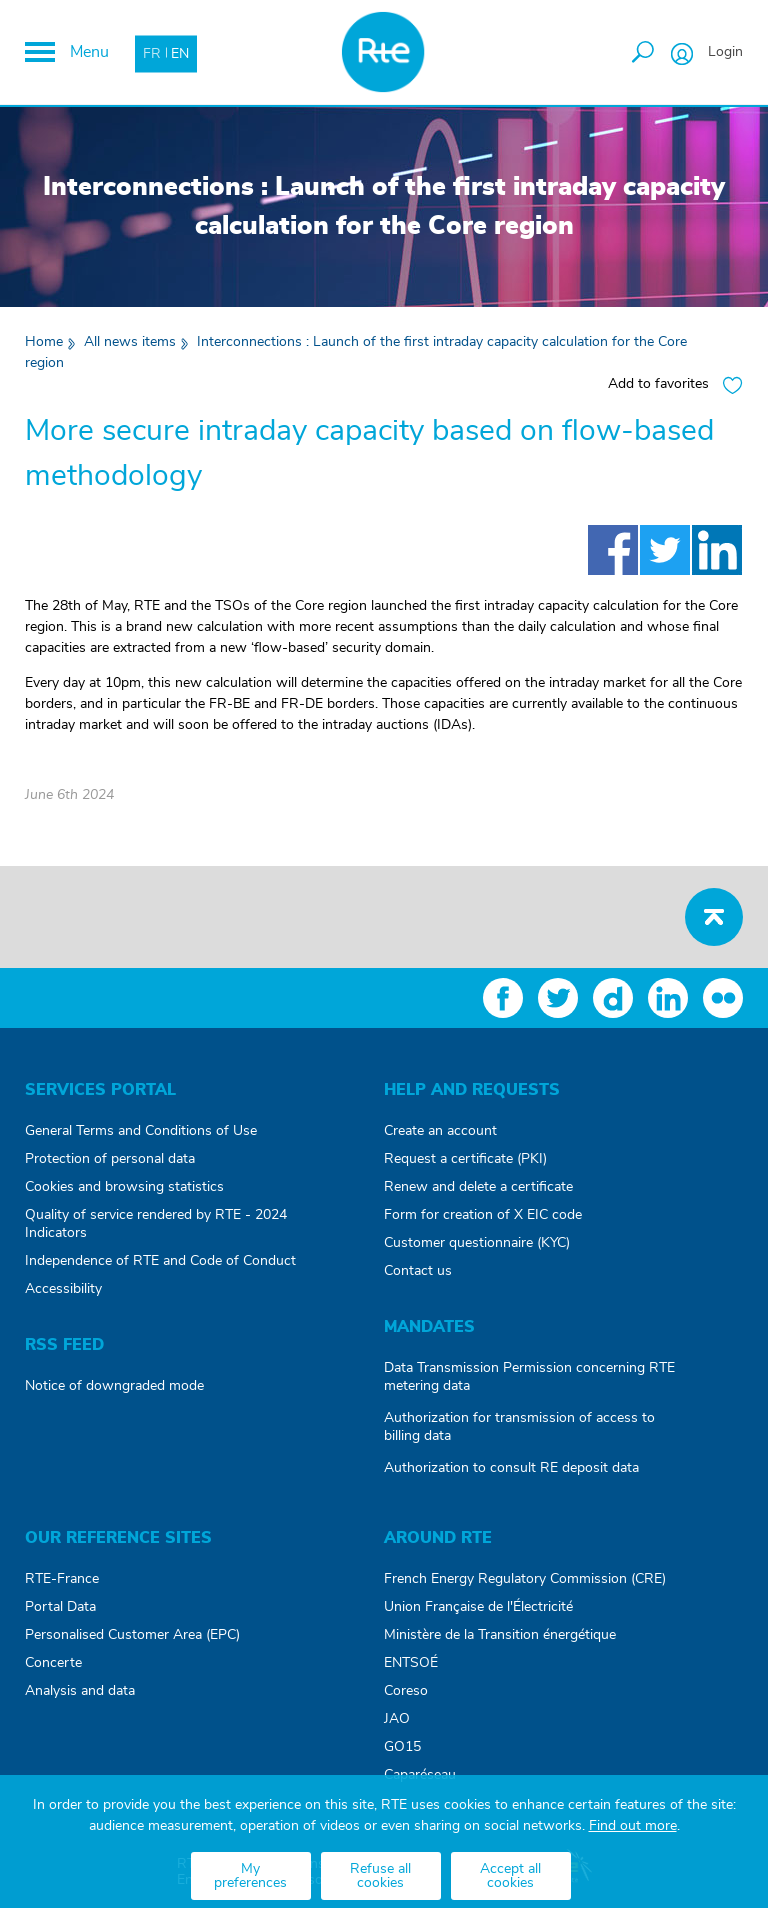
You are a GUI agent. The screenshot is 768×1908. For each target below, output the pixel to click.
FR (152, 53)
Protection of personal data (110, 1159)
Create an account (440, 1131)
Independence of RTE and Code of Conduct (160, 1261)
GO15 (402, 1747)
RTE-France (62, 1579)
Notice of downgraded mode (114, 1386)
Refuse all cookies (380, 1876)
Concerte (53, 1663)
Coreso (406, 1691)
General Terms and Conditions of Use (141, 1131)
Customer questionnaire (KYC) (477, 1243)
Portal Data (60, 1607)
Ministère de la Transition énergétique (500, 1635)
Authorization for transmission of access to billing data (519, 1427)
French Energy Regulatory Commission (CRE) (525, 1579)
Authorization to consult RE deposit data (511, 1468)
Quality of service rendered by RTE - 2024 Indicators (156, 1224)
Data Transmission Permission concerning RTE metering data (529, 1377)
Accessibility (63, 1289)
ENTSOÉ (411, 1663)
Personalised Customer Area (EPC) (132, 1635)
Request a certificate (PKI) (465, 1159)
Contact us (418, 1271)
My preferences (250, 1876)
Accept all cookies (510, 1876)
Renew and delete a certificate (478, 1187)
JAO (397, 1719)
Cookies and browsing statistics (124, 1187)
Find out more (633, 1826)
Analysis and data (80, 1691)
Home (44, 342)
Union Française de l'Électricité (478, 1607)
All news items (130, 342)
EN (180, 53)
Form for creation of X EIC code (483, 1215)
